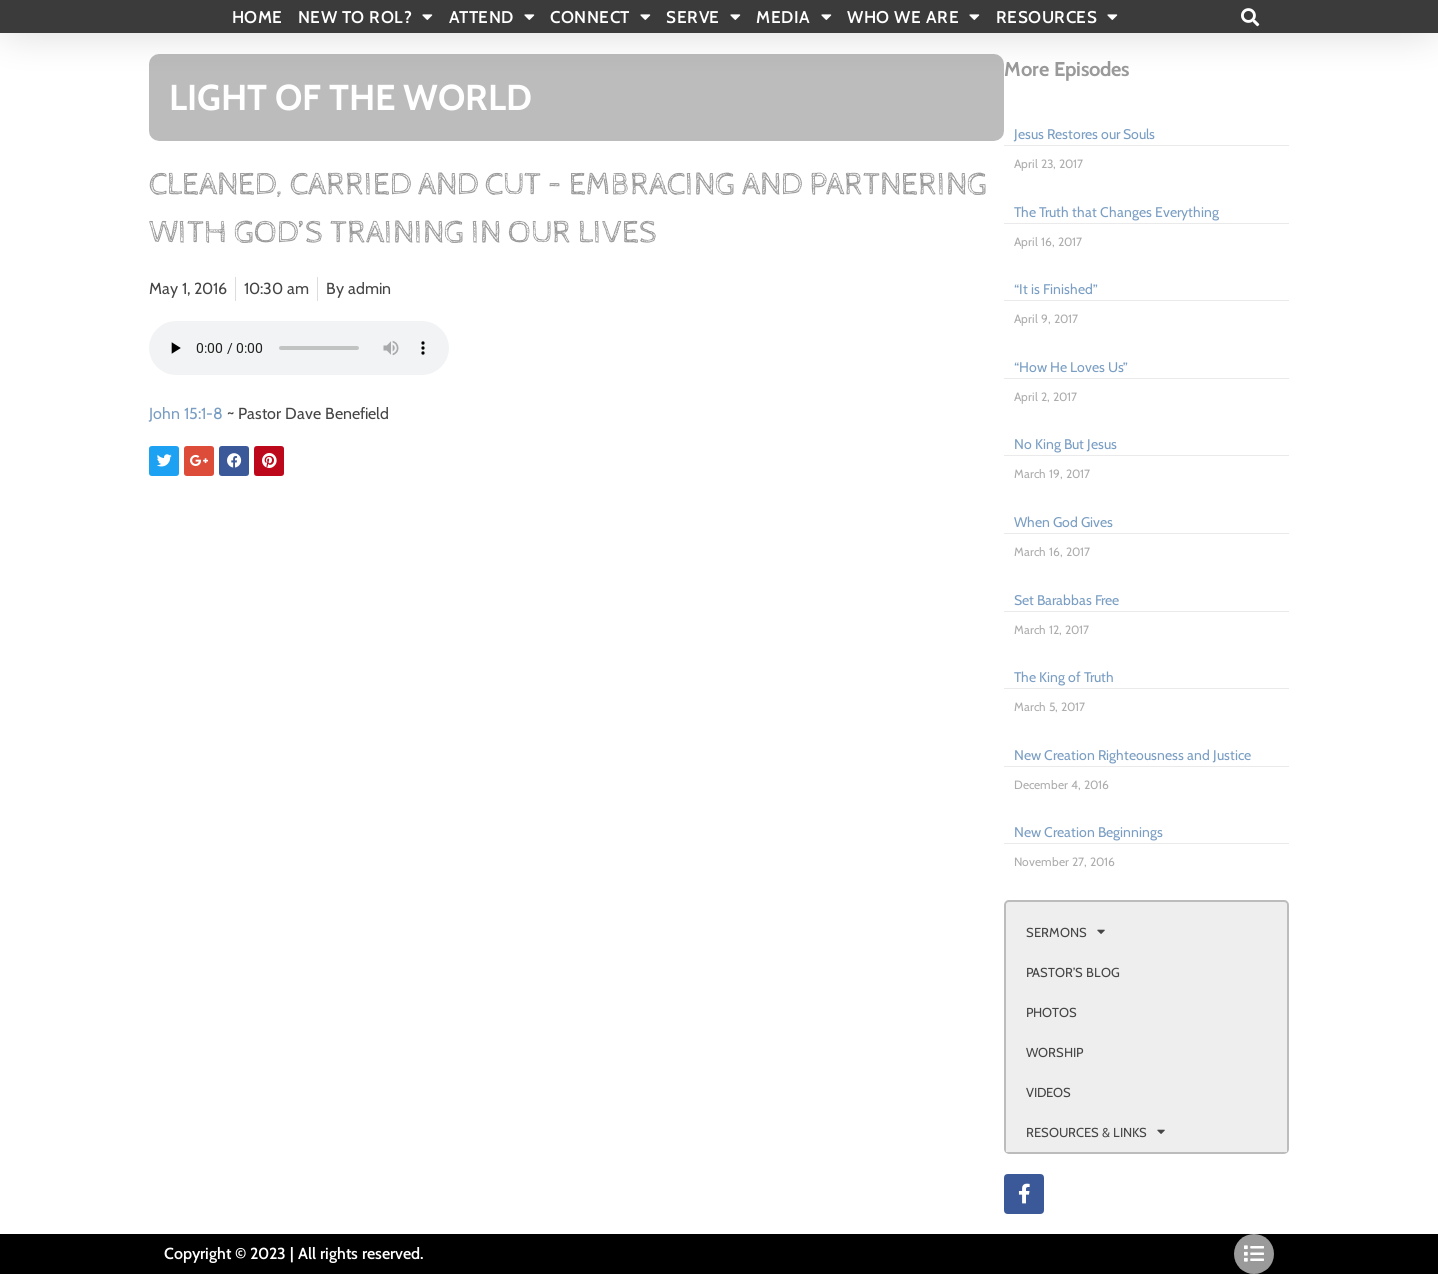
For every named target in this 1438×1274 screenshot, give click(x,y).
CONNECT (600, 17)
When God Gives (1063, 522)
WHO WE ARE (914, 17)
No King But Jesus (1065, 444)
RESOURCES (1057, 17)
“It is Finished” (1056, 289)
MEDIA (794, 17)
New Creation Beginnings (1088, 832)
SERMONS (1065, 931)
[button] (1249, 16)
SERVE (703, 17)
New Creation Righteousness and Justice (1132, 755)
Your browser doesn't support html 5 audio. (299, 348)
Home (257, 17)
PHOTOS (1051, 1012)
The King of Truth (1064, 677)
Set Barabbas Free (1066, 600)
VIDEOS (1048, 1092)
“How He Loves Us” (1071, 367)
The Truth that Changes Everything (1116, 212)
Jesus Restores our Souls (1084, 134)
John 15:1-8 (186, 413)
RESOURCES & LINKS (1095, 1131)
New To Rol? (366, 17)
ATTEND (492, 17)
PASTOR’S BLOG (1073, 972)
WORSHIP (1054, 1052)
